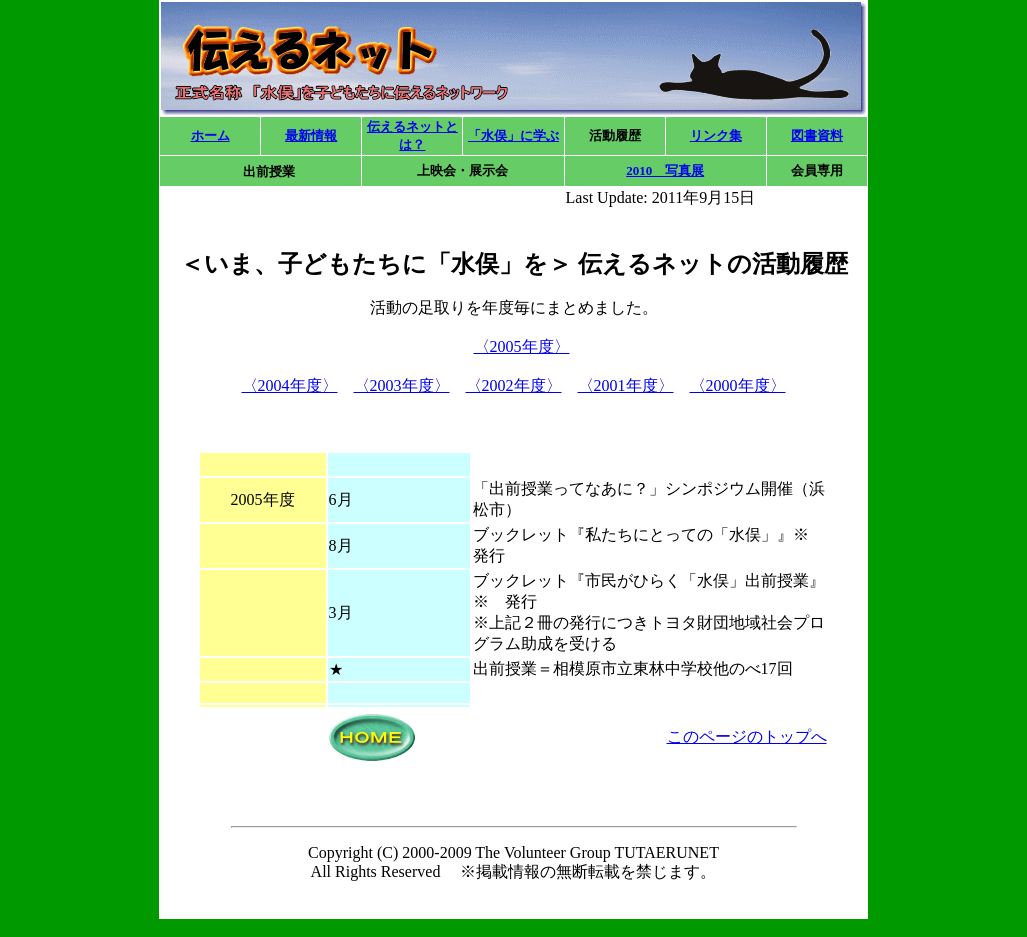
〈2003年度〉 (402, 385)
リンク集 (716, 135)
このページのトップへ (747, 736)
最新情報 (311, 135)
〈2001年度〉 (626, 385)
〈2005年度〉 (522, 346)
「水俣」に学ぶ (513, 135)
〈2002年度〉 (514, 385)
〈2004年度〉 (290, 385)
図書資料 (817, 135)
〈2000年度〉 (738, 385)
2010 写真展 (665, 170)
